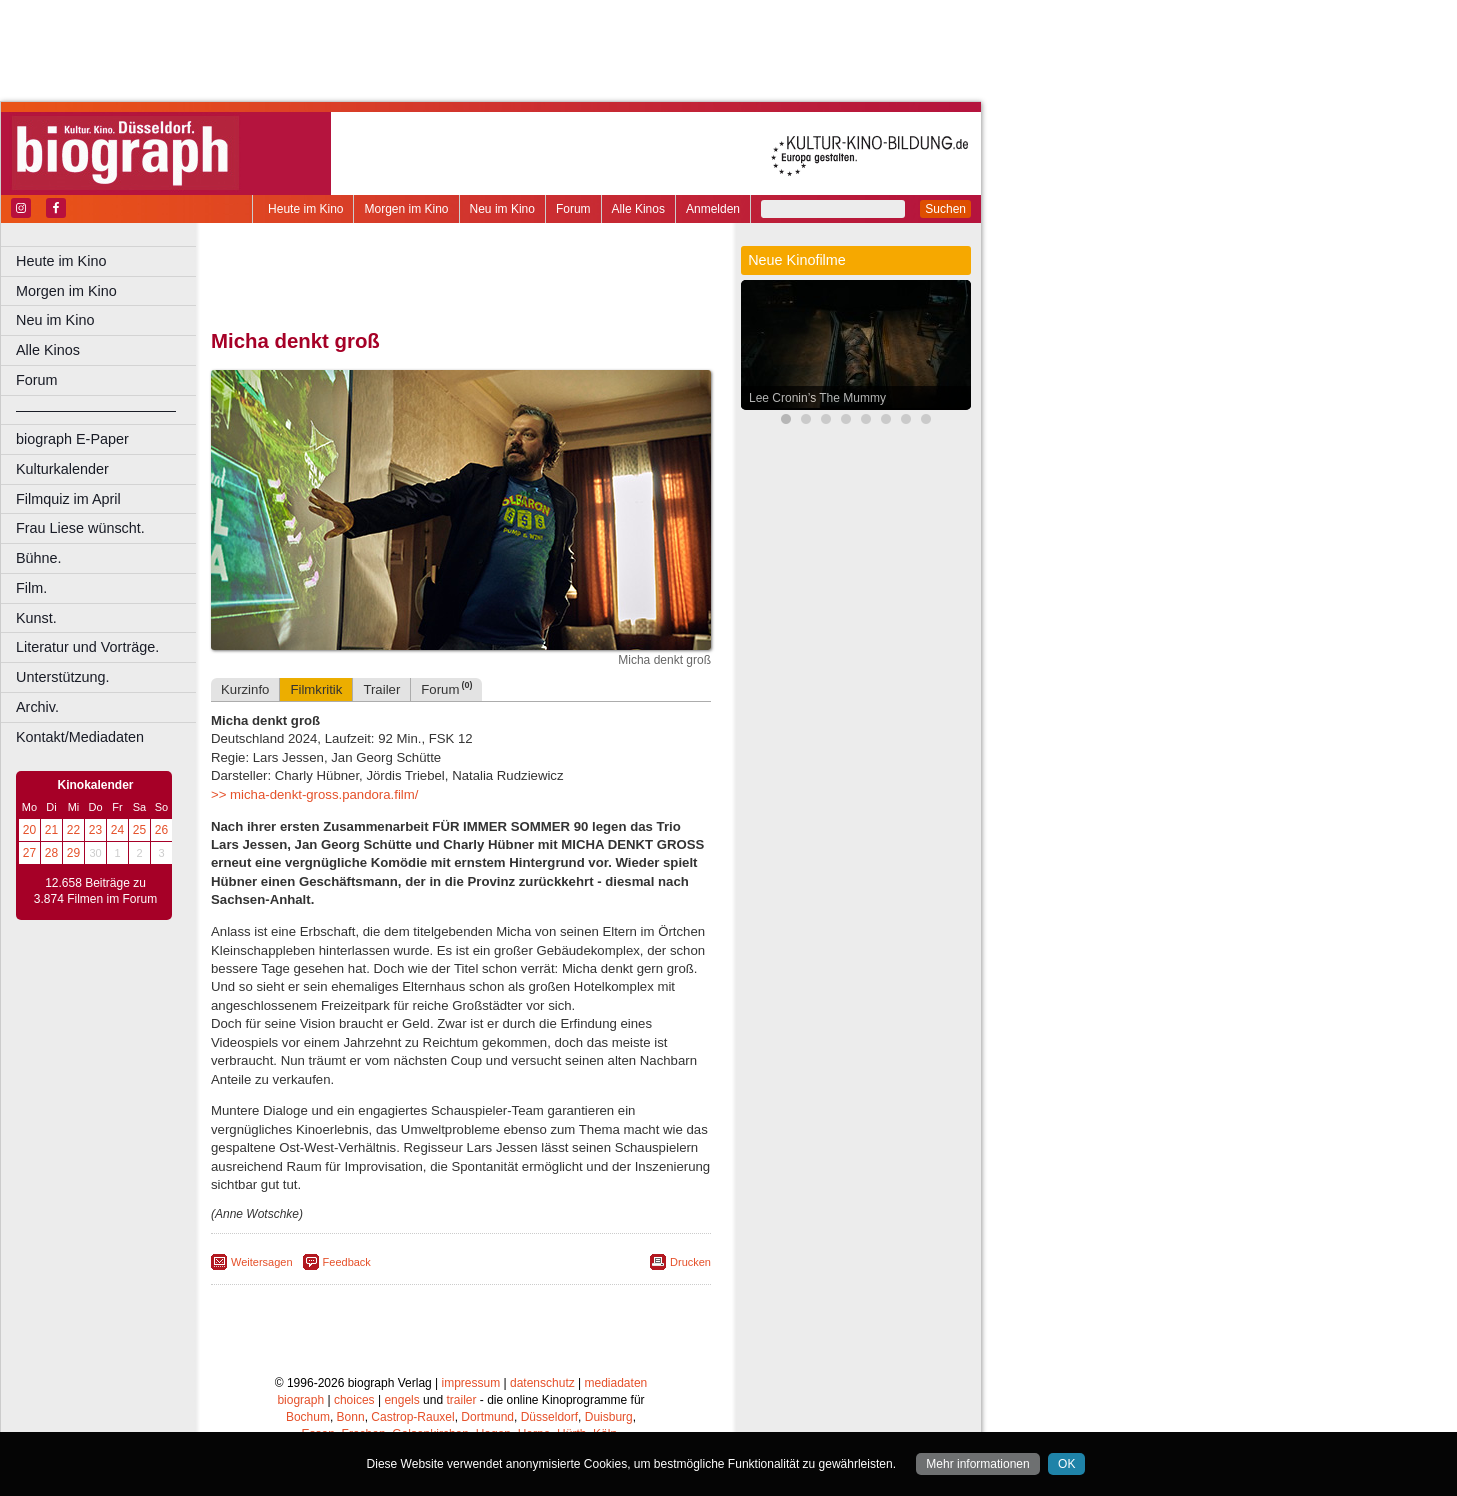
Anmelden (713, 209)
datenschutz (542, 1383)
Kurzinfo (245, 689)
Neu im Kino (502, 209)
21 (51, 830)
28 (51, 853)
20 (29, 830)
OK (1066, 1464)
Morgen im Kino (406, 209)
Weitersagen (262, 1262)
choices (354, 1400)
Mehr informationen (977, 1464)
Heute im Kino (305, 209)
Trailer (381, 689)
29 (73, 853)
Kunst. (36, 618)
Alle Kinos (638, 209)
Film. (31, 588)
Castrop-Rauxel (412, 1417)
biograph (300, 1400)
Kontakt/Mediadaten (80, 737)
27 (29, 853)
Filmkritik (316, 689)
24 (117, 830)
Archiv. (37, 707)
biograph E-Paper (72, 439)
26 (161, 830)
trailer (461, 1400)
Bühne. (39, 558)
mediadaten (616, 1383)
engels (401, 1400)
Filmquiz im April (68, 499)
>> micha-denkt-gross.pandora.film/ (314, 794)
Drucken (690, 1262)
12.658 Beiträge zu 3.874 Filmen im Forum (95, 891)
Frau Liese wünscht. (80, 528)
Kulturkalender (62, 469)
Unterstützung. (63, 677)
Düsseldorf (549, 1417)
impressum (471, 1383)
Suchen (945, 209)
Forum (573, 209)
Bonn (351, 1417)
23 (95, 830)
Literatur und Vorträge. (87, 647)
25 (139, 830)
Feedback (347, 1262)
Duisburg (609, 1417)
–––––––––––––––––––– (96, 410)
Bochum (308, 1417)
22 (73, 830)
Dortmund (487, 1417)
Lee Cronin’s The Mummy (817, 398)
